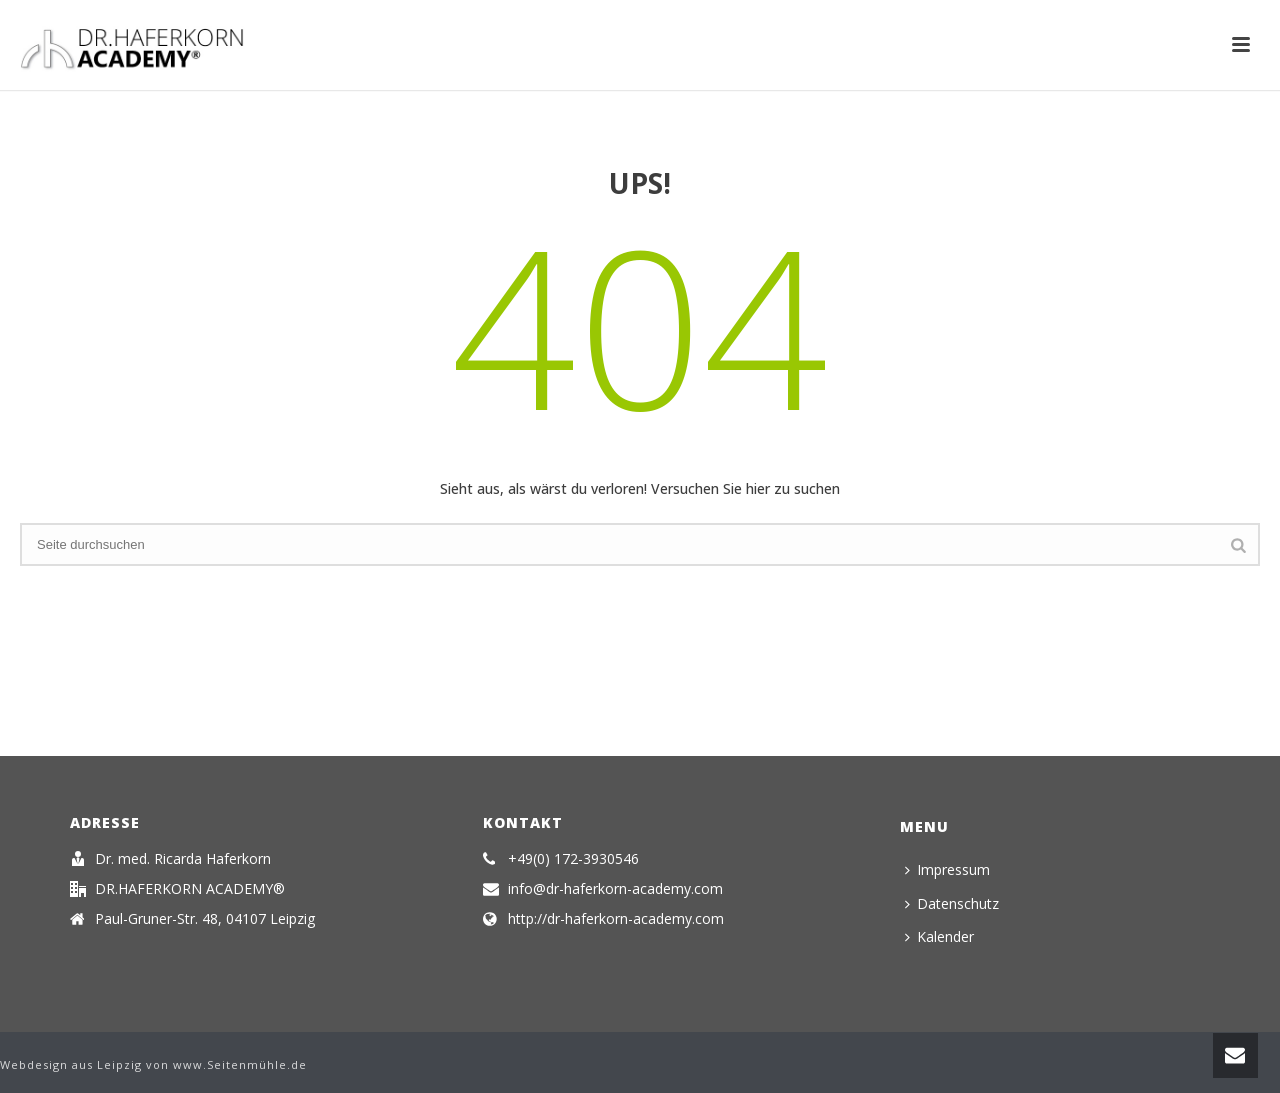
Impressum (947, 869)
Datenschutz (952, 903)
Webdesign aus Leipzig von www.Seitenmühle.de (153, 1064)
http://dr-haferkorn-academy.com (616, 919)
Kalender (939, 936)
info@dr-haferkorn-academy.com (615, 889)
